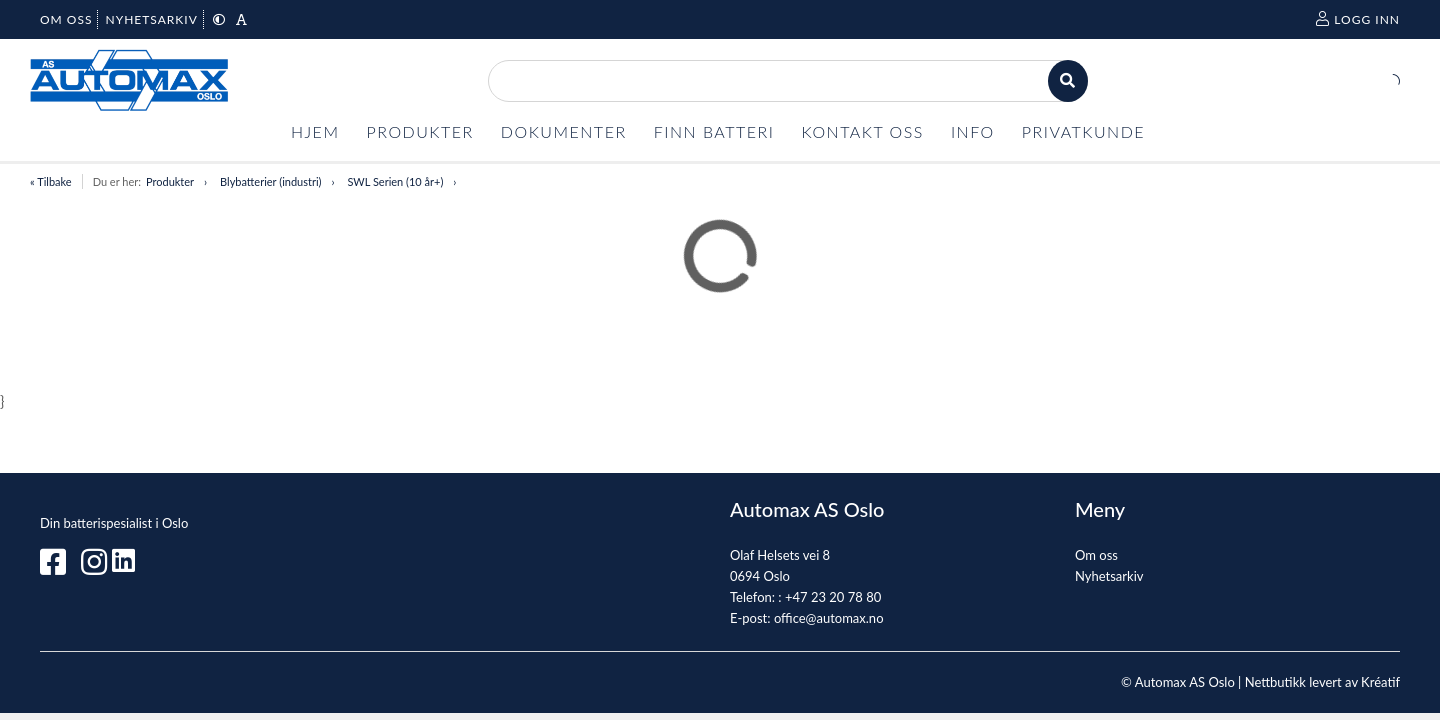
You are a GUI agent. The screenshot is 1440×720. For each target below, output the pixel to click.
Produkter (170, 181)
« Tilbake (51, 181)
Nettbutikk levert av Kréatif (1322, 682)
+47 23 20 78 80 (833, 597)
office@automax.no (829, 618)
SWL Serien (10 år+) (395, 181)
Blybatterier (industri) (270, 181)
